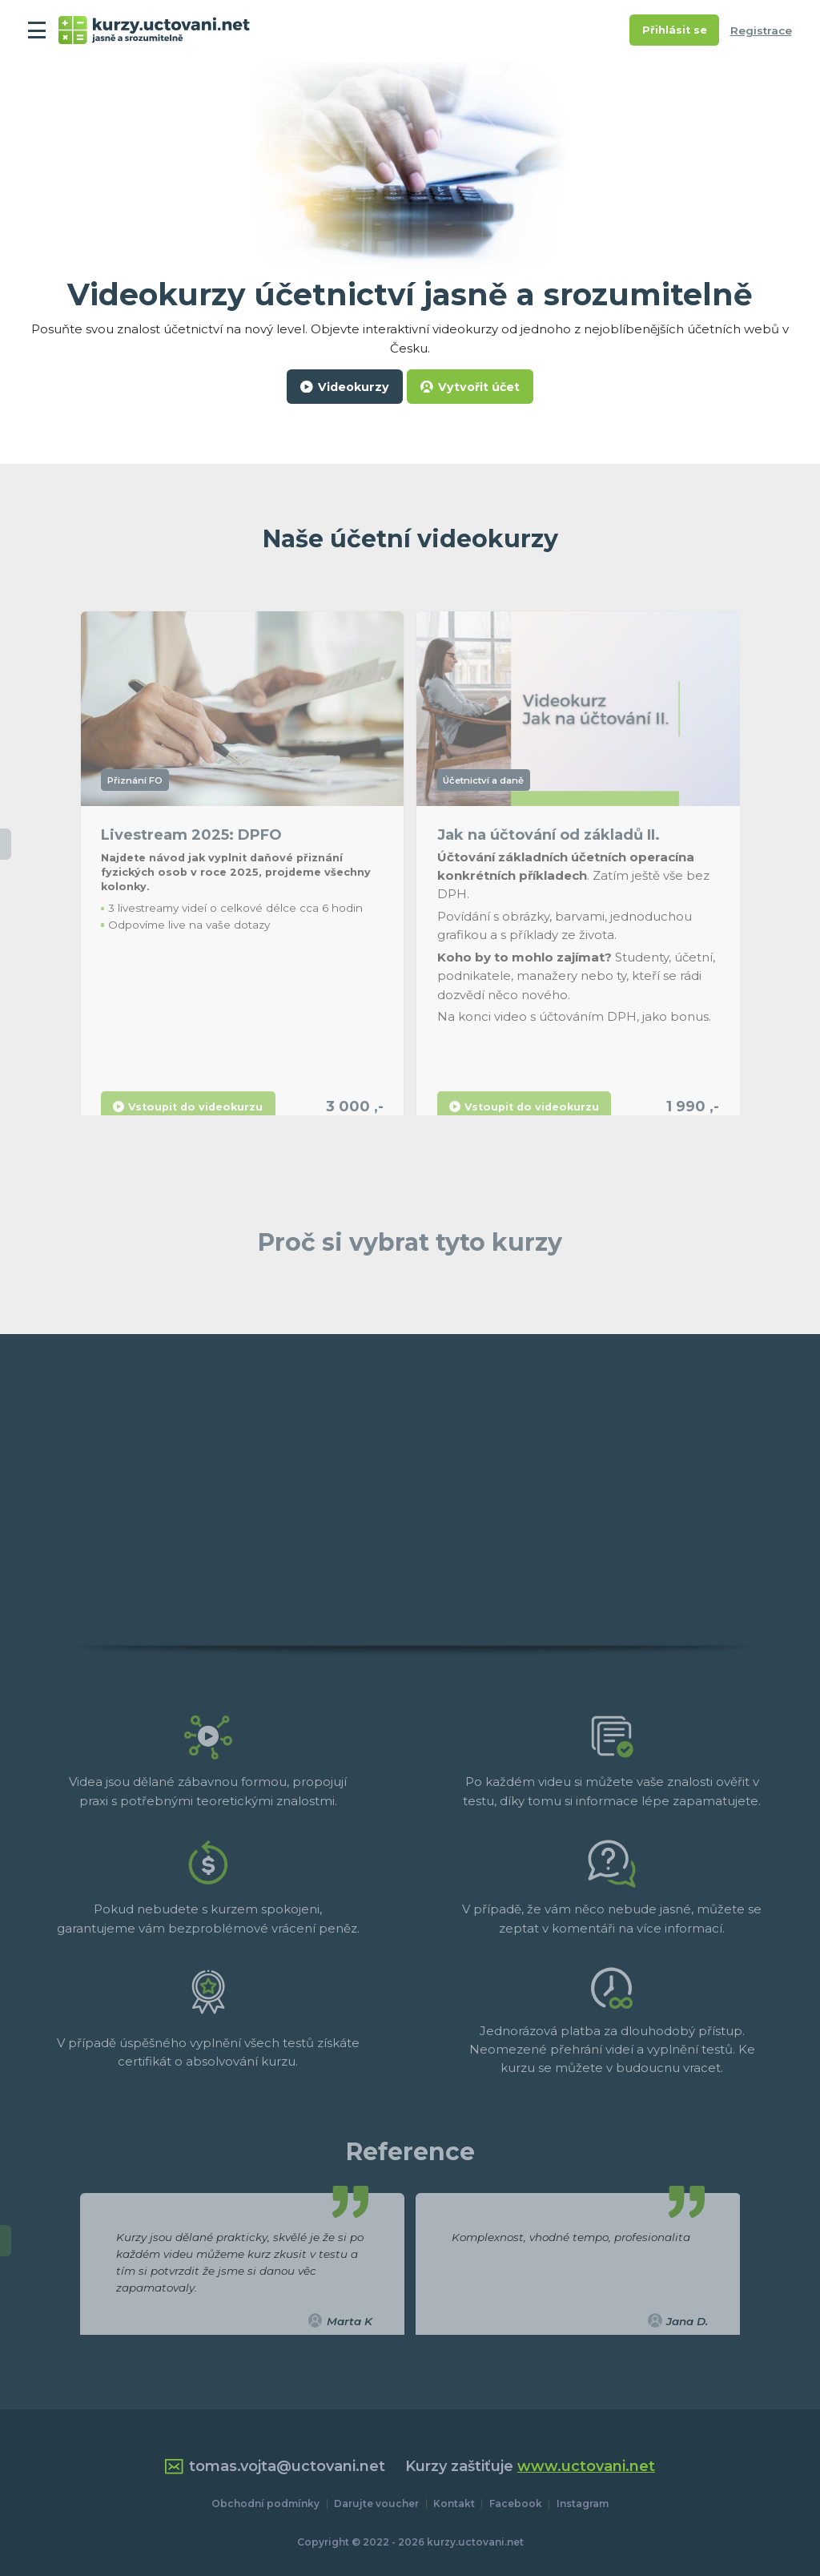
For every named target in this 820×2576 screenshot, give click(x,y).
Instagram (583, 2503)
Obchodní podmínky (265, 2503)
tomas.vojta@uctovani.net (275, 2466)
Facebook (515, 2503)
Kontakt (454, 2503)
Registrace (761, 30)
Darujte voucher (376, 2503)
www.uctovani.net (586, 2466)
